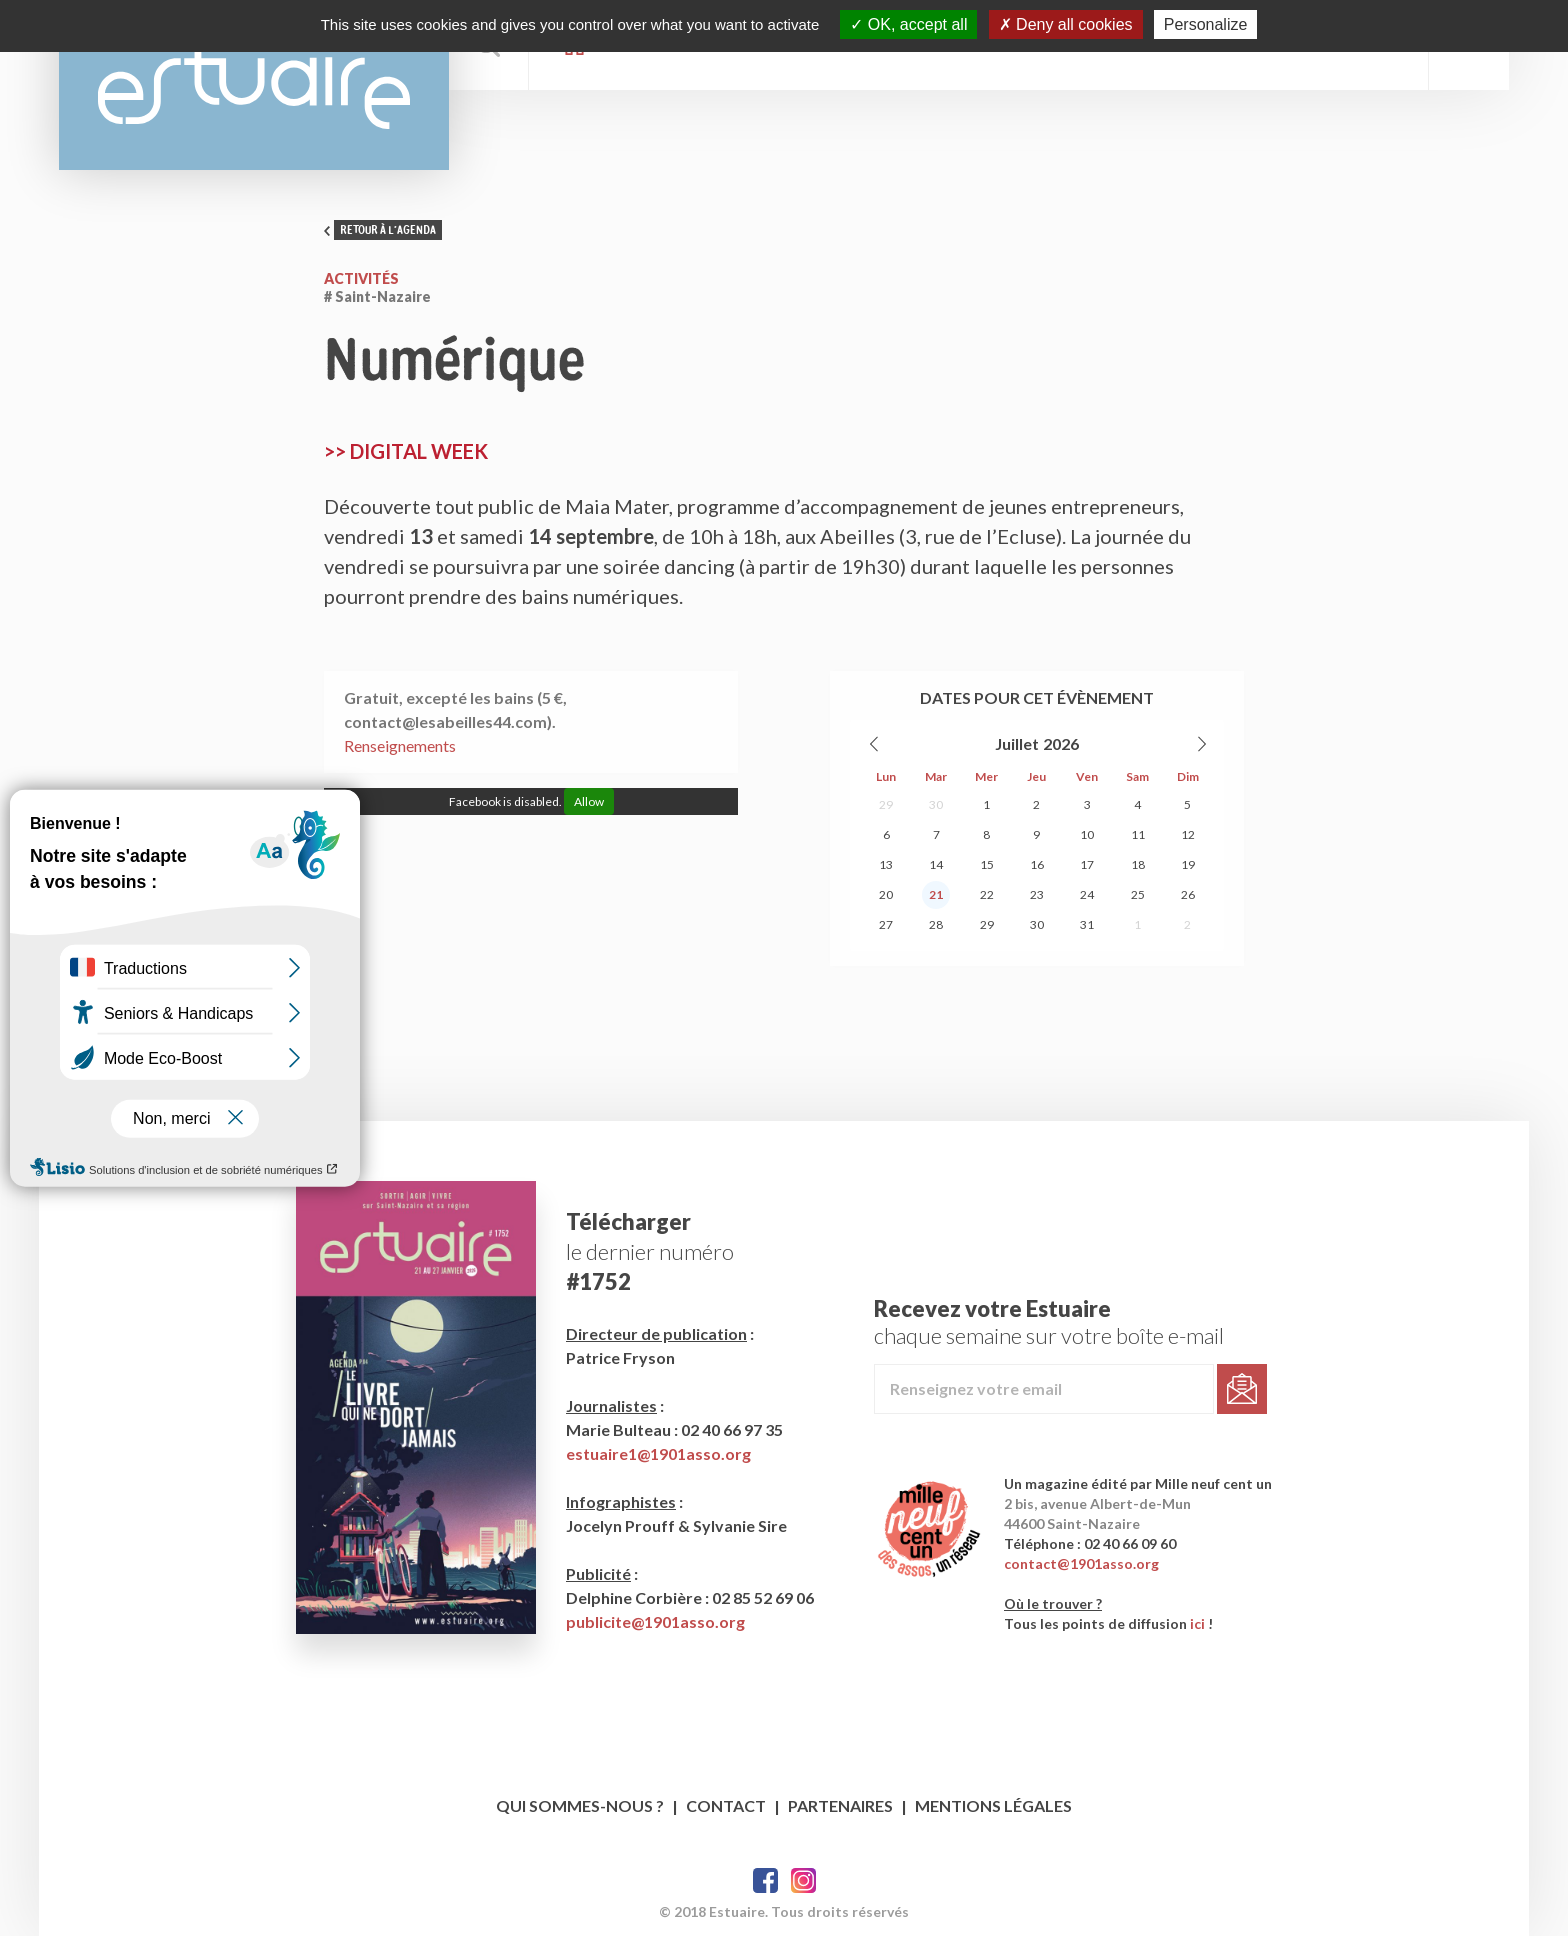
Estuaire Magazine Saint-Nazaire (254, 85)
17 (1087, 864)
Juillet (1017, 743)
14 (936, 864)
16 (1037, 864)
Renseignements (400, 745)
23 (1037, 894)
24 (1087, 894)
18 (1138, 864)
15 (987, 864)
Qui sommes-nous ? (580, 1805)
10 (1087, 834)
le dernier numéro (650, 1251)
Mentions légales (993, 1805)
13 (886, 864)
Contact (726, 1805)
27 (886, 924)
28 (936, 924)
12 (1188, 834)
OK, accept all (908, 24)
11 (1138, 834)
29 (886, 804)
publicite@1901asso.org (655, 1621)
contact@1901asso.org (1081, 1563)
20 (886, 894)
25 (1138, 894)
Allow (589, 801)
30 (936, 804)
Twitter (803, 1880)
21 (936, 894)
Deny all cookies (1066, 24)
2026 (1061, 743)
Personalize (1206, 24)
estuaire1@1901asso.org (658, 1453)
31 (1087, 924)
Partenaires (840, 1805)
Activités (361, 278)
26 (1188, 894)
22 (987, 894)
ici (1197, 1623)
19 (1188, 864)
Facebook (765, 1880)
